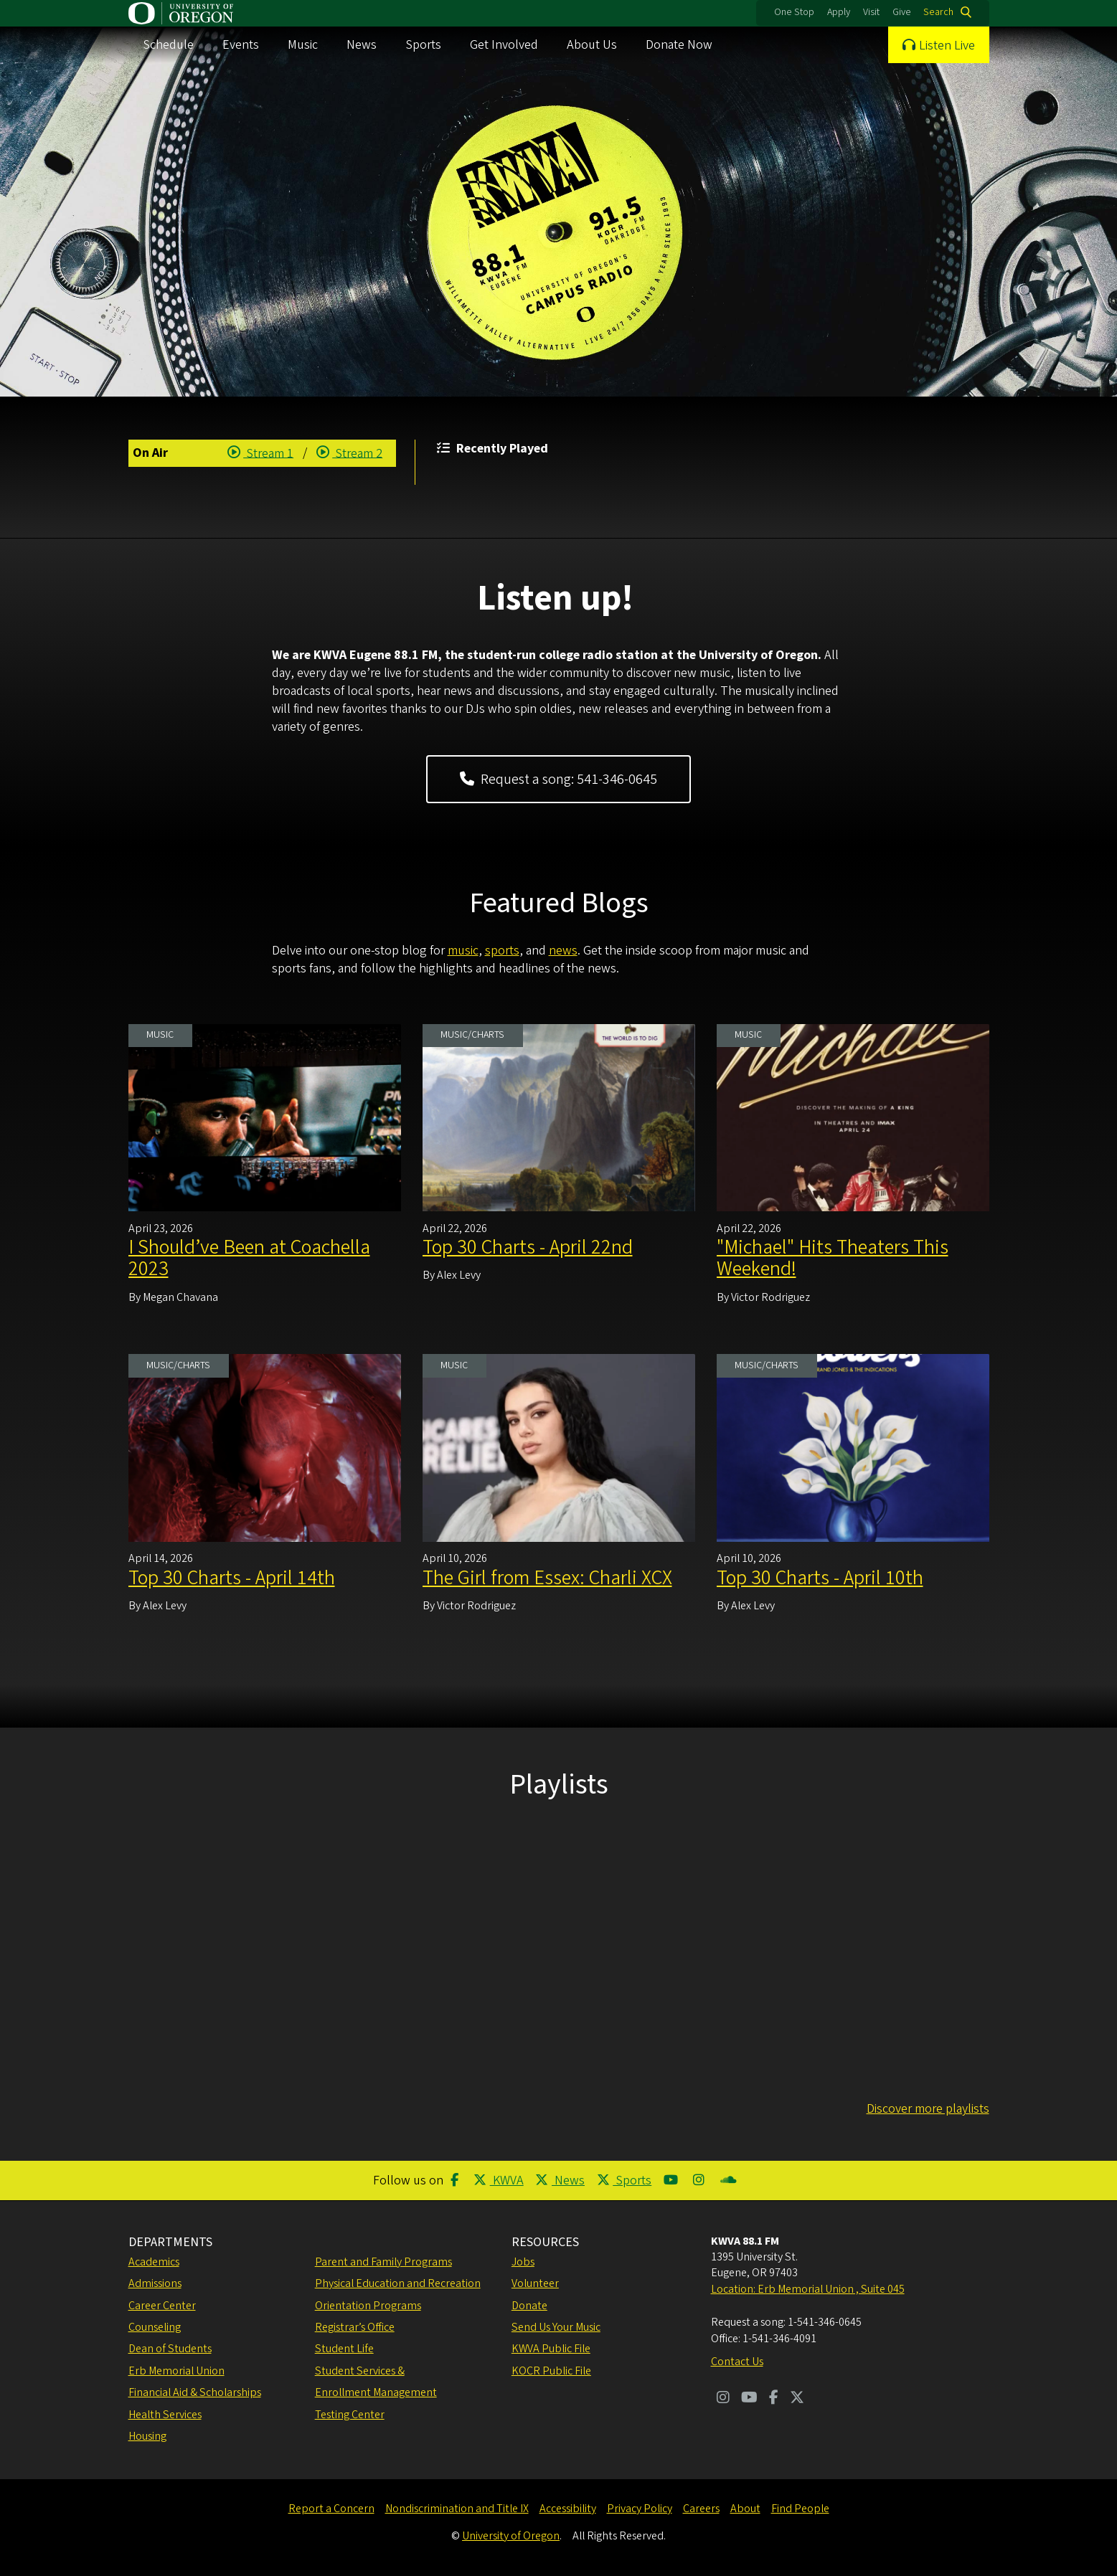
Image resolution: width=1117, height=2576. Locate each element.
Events (240, 45)
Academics (153, 2262)
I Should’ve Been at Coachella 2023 (249, 1258)
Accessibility (567, 2508)
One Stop (794, 12)
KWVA (498, 2180)
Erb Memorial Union (176, 2371)
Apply (838, 12)
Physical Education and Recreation (398, 2283)
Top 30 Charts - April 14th (231, 1577)
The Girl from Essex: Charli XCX (547, 1577)
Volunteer (535, 2283)
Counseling (154, 2327)
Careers (701, 2508)
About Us (592, 45)
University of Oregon (511, 2536)
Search (938, 12)
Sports (423, 45)
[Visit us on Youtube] (749, 2399)
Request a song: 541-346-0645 (558, 780)
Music (303, 45)
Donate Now (679, 45)
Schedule (168, 45)
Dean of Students (170, 2349)
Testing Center (350, 2415)
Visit (871, 12)
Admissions (155, 2283)
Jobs (523, 2262)
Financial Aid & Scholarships (194, 2392)
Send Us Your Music (556, 2327)
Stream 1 (260, 454)
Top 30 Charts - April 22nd (528, 1247)
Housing (147, 2436)
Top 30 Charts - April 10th (820, 1577)
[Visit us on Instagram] (723, 2399)
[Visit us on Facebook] (773, 2399)
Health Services (165, 2415)
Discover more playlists (928, 2109)
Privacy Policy (639, 2508)
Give (901, 12)
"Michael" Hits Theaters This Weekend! (832, 1258)
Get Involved (504, 45)
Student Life (344, 2349)
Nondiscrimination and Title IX (457, 2508)
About (745, 2508)
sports (502, 951)
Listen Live (947, 46)
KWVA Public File (551, 2349)
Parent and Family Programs (383, 2262)
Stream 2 (349, 454)
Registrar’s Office (355, 2327)
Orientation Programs (368, 2306)
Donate (529, 2306)
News (362, 45)
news (563, 951)
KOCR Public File (551, 2371)
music (463, 951)
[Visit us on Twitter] (797, 2399)
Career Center (162, 2306)
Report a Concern (331, 2508)
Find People (800, 2508)
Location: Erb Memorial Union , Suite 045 (808, 2289)
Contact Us (737, 2361)
